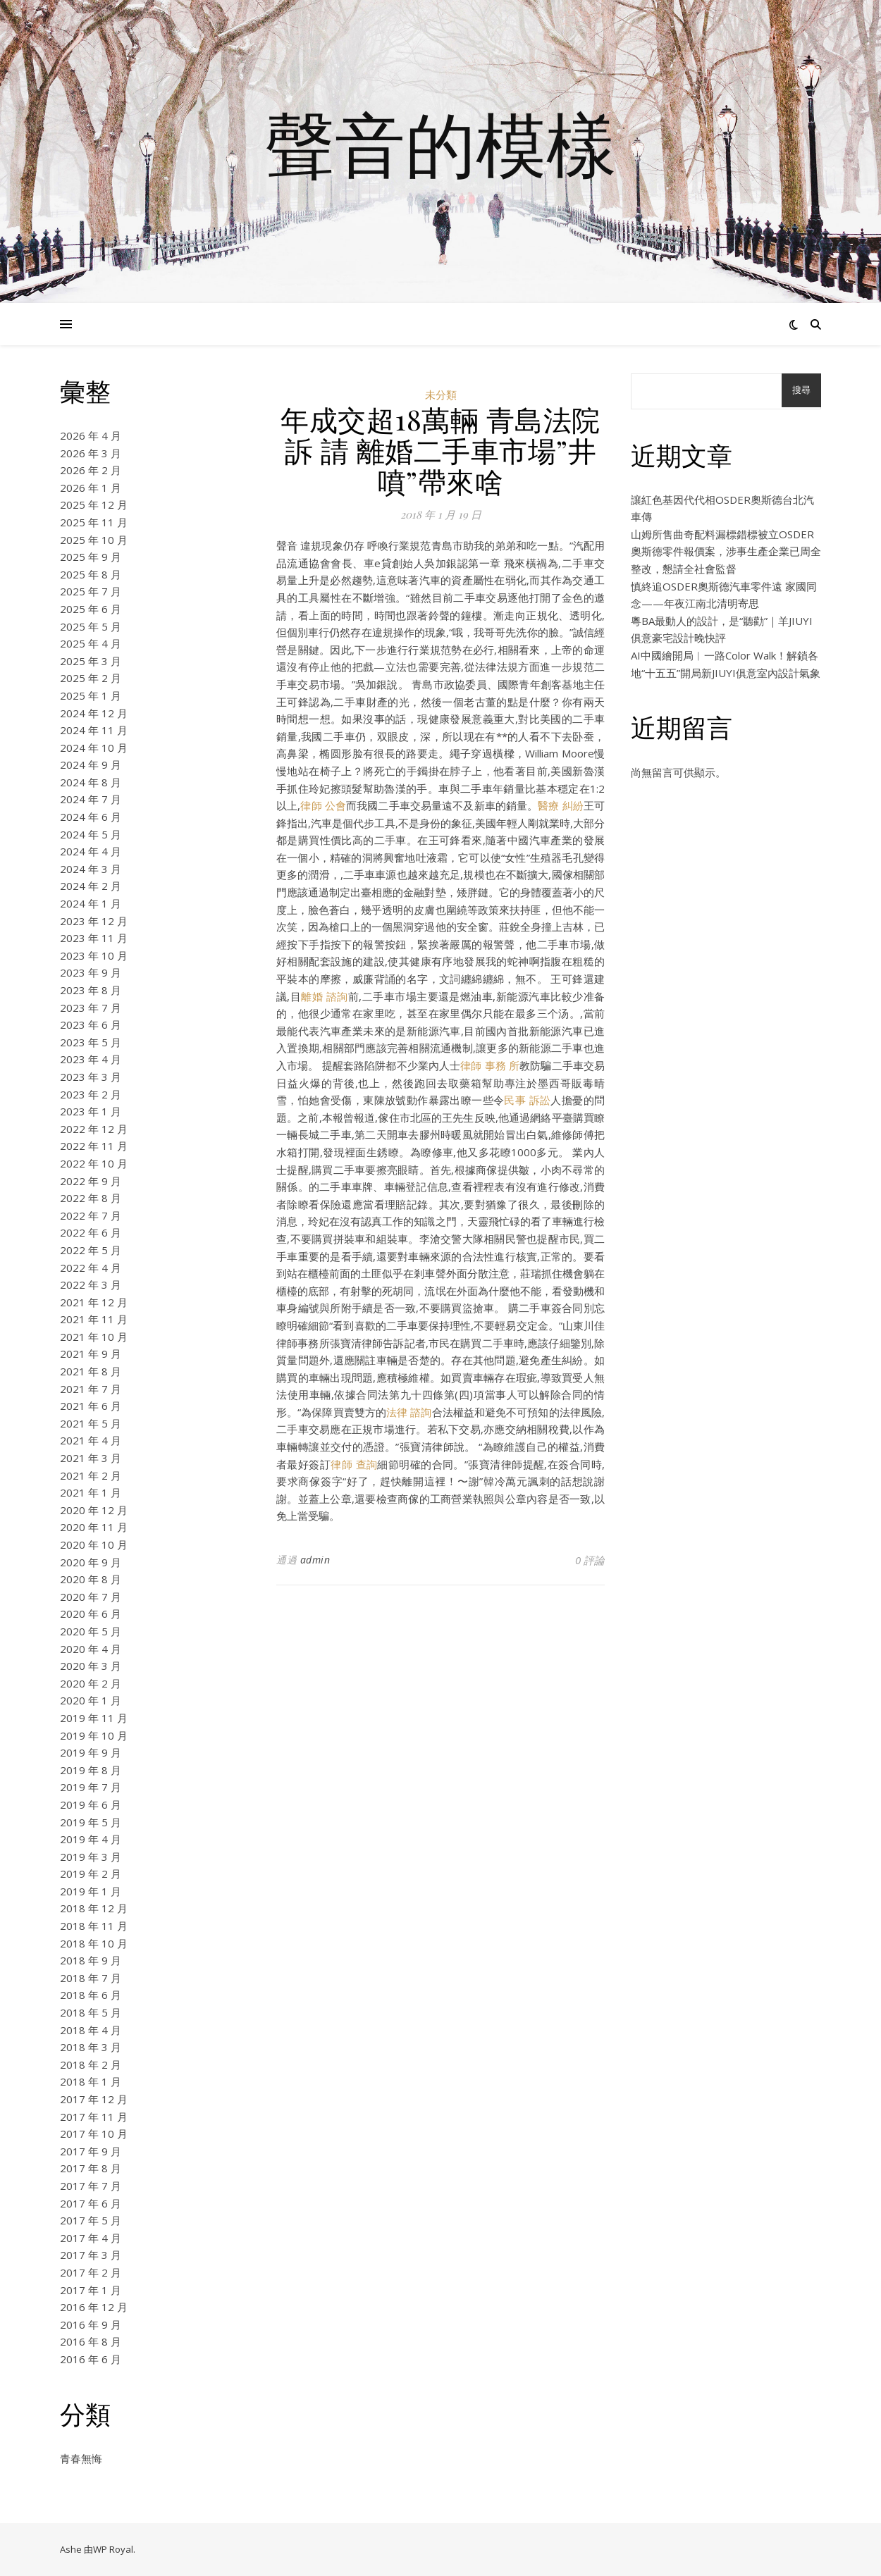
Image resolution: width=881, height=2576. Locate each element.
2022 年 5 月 (90, 1250)
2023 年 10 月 (94, 955)
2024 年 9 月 (90, 764)
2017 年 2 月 (90, 2272)
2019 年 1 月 (90, 1891)
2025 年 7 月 (90, 591)
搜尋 (801, 390)
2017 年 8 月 (90, 2168)
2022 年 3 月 (90, 1284)
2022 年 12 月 (94, 1129)
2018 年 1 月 (90, 2081)
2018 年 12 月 (94, 1908)
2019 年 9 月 (90, 1752)
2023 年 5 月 (90, 1042)
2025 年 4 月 (90, 643)
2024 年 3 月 (90, 869)
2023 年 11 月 (94, 938)
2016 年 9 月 (90, 2324)
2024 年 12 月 (94, 713)
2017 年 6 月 (90, 2203)
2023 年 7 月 (90, 1008)
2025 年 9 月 (90, 557)
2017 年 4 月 (90, 2238)
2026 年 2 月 (90, 470)
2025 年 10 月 (94, 540)
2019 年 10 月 (94, 1735)
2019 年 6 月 (90, 1804)
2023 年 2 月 (90, 1094)
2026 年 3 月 (90, 453)
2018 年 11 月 (94, 1926)
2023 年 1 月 (90, 1111)
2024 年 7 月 (90, 799)
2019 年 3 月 (90, 1857)
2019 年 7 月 (90, 1787)
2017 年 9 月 (90, 2151)
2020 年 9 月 (90, 1562)
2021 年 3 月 (90, 1458)
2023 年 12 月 (94, 921)
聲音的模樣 (440, 143)
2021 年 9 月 (90, 1353)
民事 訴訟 (527, 1100)
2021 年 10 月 (94, 1337)
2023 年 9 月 (90, 972)
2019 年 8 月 (90, 1770)
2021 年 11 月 (94, 1319)
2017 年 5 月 (90, 2220)
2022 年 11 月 (94, 1146)
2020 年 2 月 (90, 1683)
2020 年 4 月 (90, 1649)
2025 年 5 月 (90, 626)
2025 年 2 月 (90, 678)
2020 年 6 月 (90, 1613)
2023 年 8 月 (90, 990)
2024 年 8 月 (90, 782)
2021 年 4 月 (90, 1440)
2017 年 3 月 (90, 2255)
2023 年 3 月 (90, 1077)
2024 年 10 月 (94, 748)
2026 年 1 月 (90, 488)
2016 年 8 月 (90, 2341)
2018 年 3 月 (90, 2047)
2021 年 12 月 (94, 1302)
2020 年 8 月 (90, 1579)
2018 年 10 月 (94, 1943)
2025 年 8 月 (90, 574)
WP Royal (113, 2549)
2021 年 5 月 (90, 1423)
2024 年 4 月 (90, 851)
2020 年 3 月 (90, 1666)
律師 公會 (323, 805)
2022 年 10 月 (94, 1163)
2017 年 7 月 (90, 2186)
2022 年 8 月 (90, 1198)
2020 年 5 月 (90, 1631)
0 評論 (590, 1560)
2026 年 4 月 (90, 435)
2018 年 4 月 (90, 2030)
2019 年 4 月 (90, 1839)
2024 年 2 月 (90, 886)
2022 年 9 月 (90, 1181)
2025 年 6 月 (90, 609)
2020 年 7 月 (90, 1597)
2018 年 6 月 (90, 1995)
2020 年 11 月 (94, 1527)
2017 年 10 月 (94, 2133)
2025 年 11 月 (94, 522)
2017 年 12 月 (94, 2099)
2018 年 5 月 (90, 2012)
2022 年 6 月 (90, 1232)
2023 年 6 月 (90, 1024)
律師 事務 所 (489, 1065)
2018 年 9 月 (90, 1960)
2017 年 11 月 (94, 2117)
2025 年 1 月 (90, 695)
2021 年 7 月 (90, 1389)
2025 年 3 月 (90, 661)
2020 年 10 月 (94, 1544)
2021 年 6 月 (90, 1406)
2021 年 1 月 (90, 1492)
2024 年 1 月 (90, 903)
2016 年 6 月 (90, 2359)
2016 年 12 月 (94, 2307)
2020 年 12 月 (94, 1510)
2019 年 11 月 (94, 1718)
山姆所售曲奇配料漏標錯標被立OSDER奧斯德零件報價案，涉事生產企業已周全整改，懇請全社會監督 (726, 551)
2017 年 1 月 (90, 2290)
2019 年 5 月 (90, 1822)
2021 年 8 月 (90, 1371)
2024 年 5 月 (90, 834)
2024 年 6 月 (90, 817)
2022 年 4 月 (90, 1268)
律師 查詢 (354, 1464)
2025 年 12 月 (94, 504)
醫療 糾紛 (561, 805)
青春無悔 (81, 2458)
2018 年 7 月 (90, 1978)
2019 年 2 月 (90, 1873)
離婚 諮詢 (324, 996)
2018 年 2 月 (90, 2064)
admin (315, 1559)
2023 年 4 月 (90, 1059)
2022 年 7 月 (90, 1215)
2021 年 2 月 (90, 1475)
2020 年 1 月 (90, 1700)
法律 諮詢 (408, 1412)
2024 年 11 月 (94, 730)
